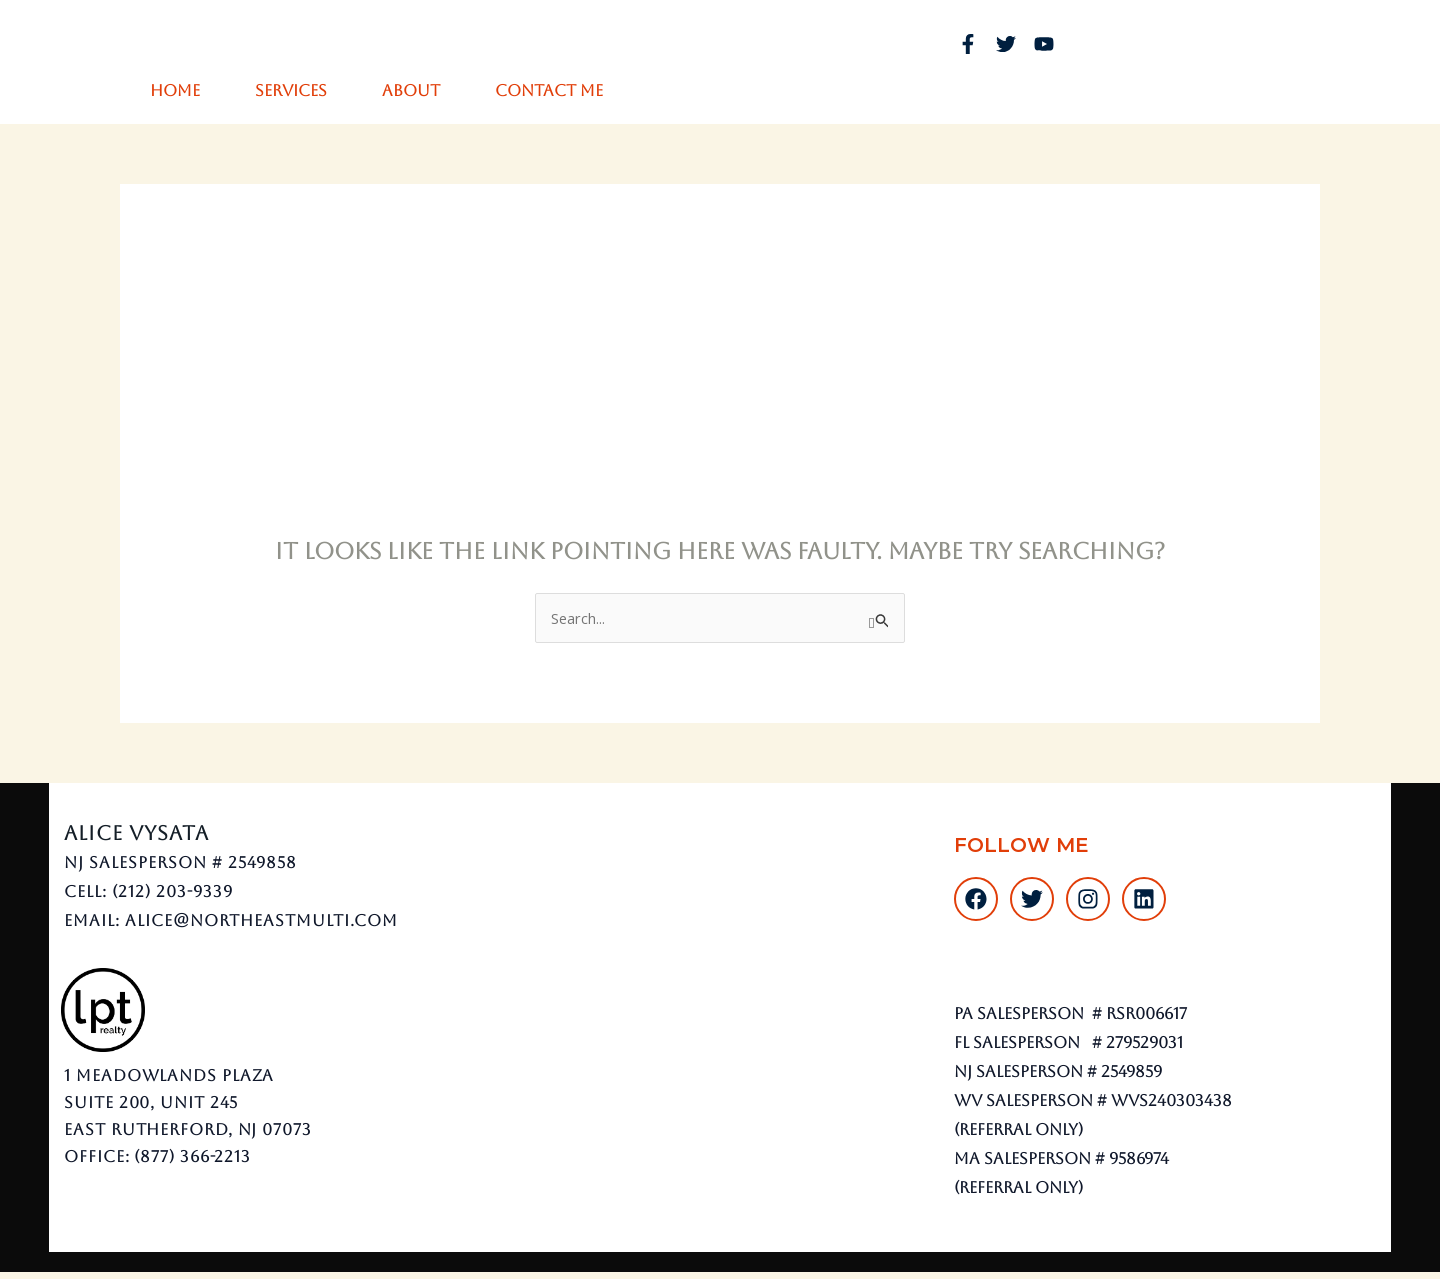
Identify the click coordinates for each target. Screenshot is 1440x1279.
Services (291, 90)
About (411, 90)
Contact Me (549, 90)
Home (175, 90)
